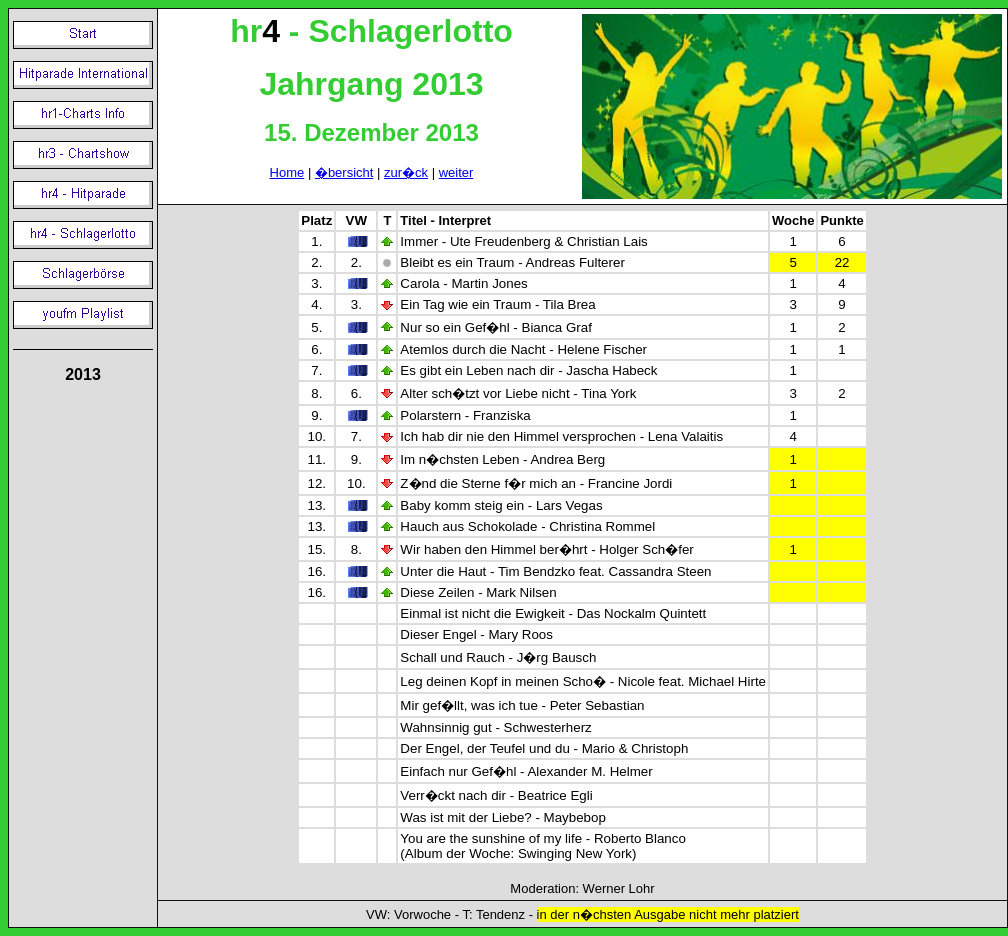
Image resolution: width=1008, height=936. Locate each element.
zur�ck (406, 172)
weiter (456, 172)
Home (287, 172)
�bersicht (344, 172)
